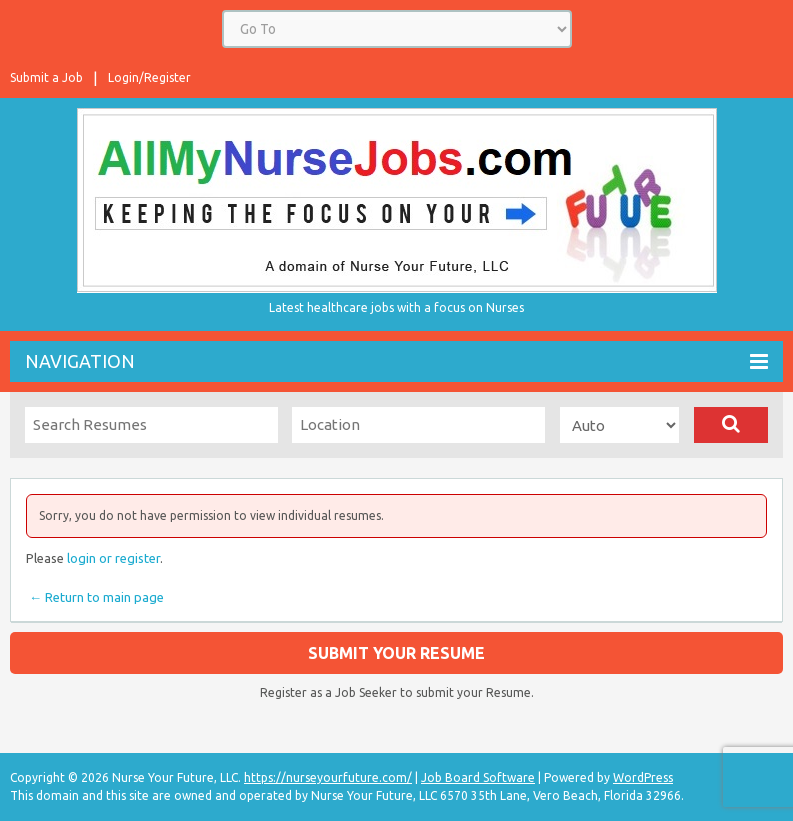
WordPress (643, 777)
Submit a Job (46, 77)
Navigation (396, 361)
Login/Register (149, 77)
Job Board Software (478, 777)
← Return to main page (95, 597)
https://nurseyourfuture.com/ (328, 777)
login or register (113, 558)
